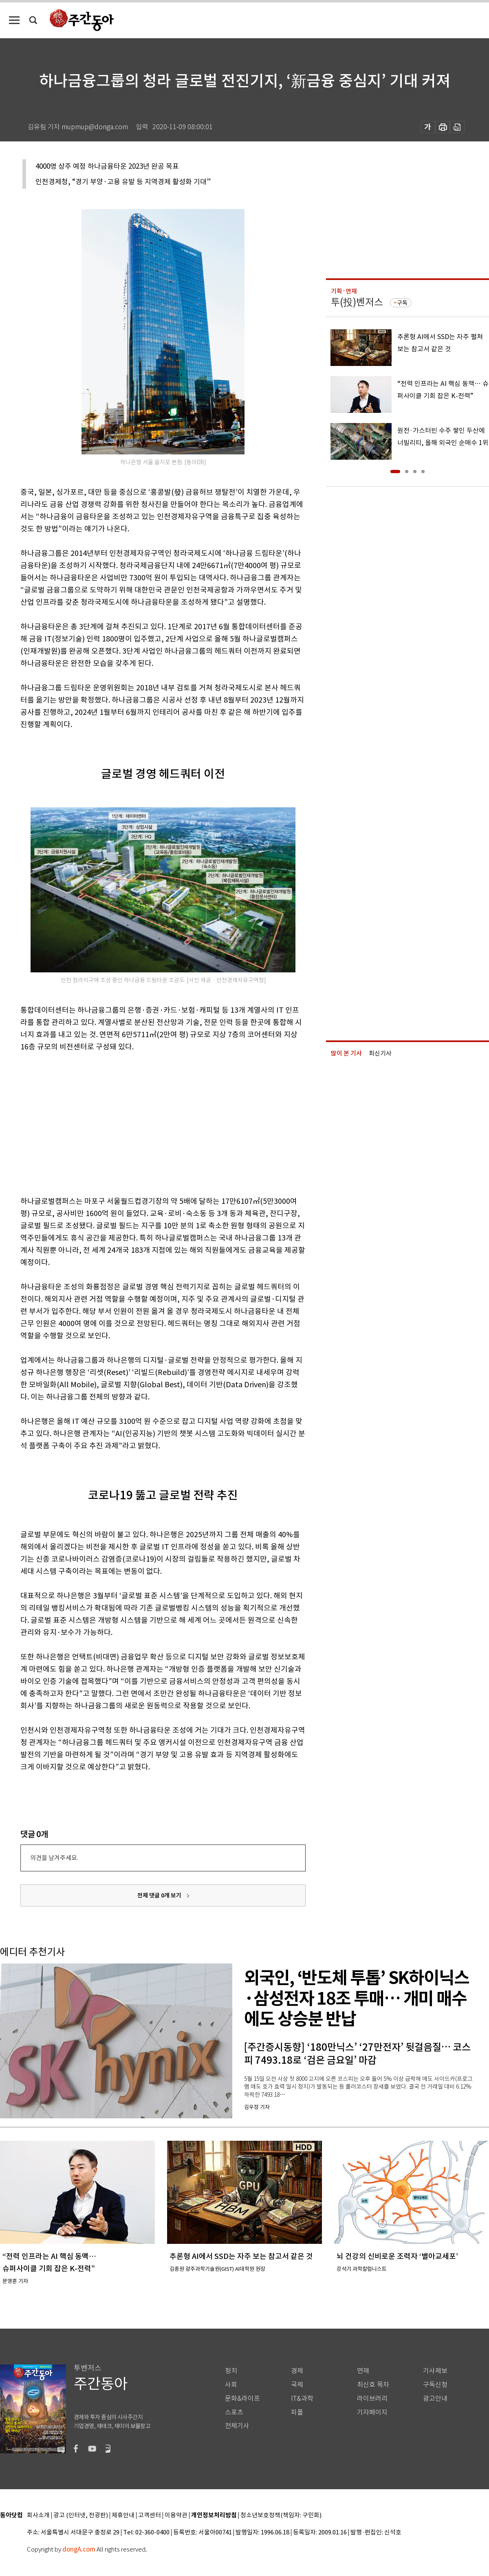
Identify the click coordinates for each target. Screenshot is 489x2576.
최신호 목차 (373, 2385)
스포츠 (234, 2412)
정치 (231, 2371)
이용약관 (176, 2515)
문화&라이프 (242, 2398)
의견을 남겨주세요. (54, 1858)
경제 (297, 2371)
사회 (231, 2385)
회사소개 (38, 2515)
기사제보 (435, 2371)
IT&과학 (302, 2398)
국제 (297, 2385)
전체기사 (237, 2426)
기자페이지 (372, 2412)
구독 (402, 302)
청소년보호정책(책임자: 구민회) (281, 2515)
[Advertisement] (111, 1122)
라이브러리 (372, 2398)
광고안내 (435, 2398)
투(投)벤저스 (357, 302)
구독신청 (435, 2385)
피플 (297, 2412)
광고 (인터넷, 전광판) (80, 2515)
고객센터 (149, 2515)
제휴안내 (123, 2515)
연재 (363, 2371)
